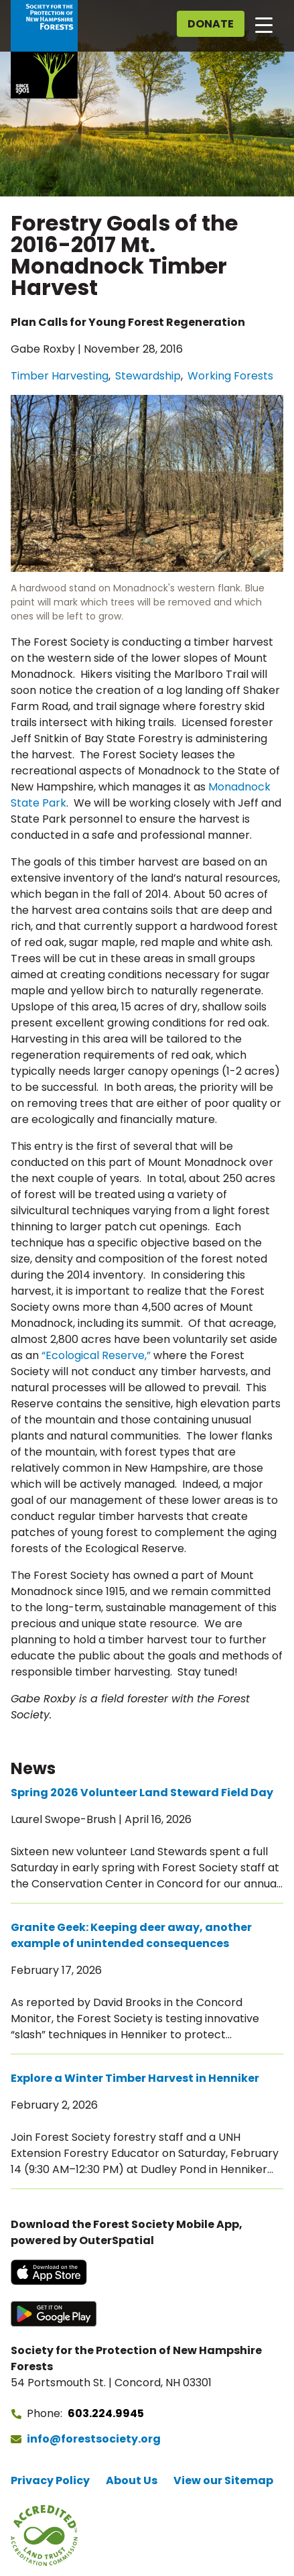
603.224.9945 (106, 2413)
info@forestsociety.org (94, 2439)
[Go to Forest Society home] (44, 49)
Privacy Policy (50, 2480)
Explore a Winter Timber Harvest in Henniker (135, 2078)
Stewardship (148, 376)
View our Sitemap (223, 2480)
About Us (131, 2480)
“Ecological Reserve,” (96, 1355)
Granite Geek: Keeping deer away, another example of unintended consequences (131, 1935)
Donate (211, 24)
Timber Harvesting (59, 376)
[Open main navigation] (264, 24)
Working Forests (230, 376)
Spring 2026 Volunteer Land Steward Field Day (142, 1792)
